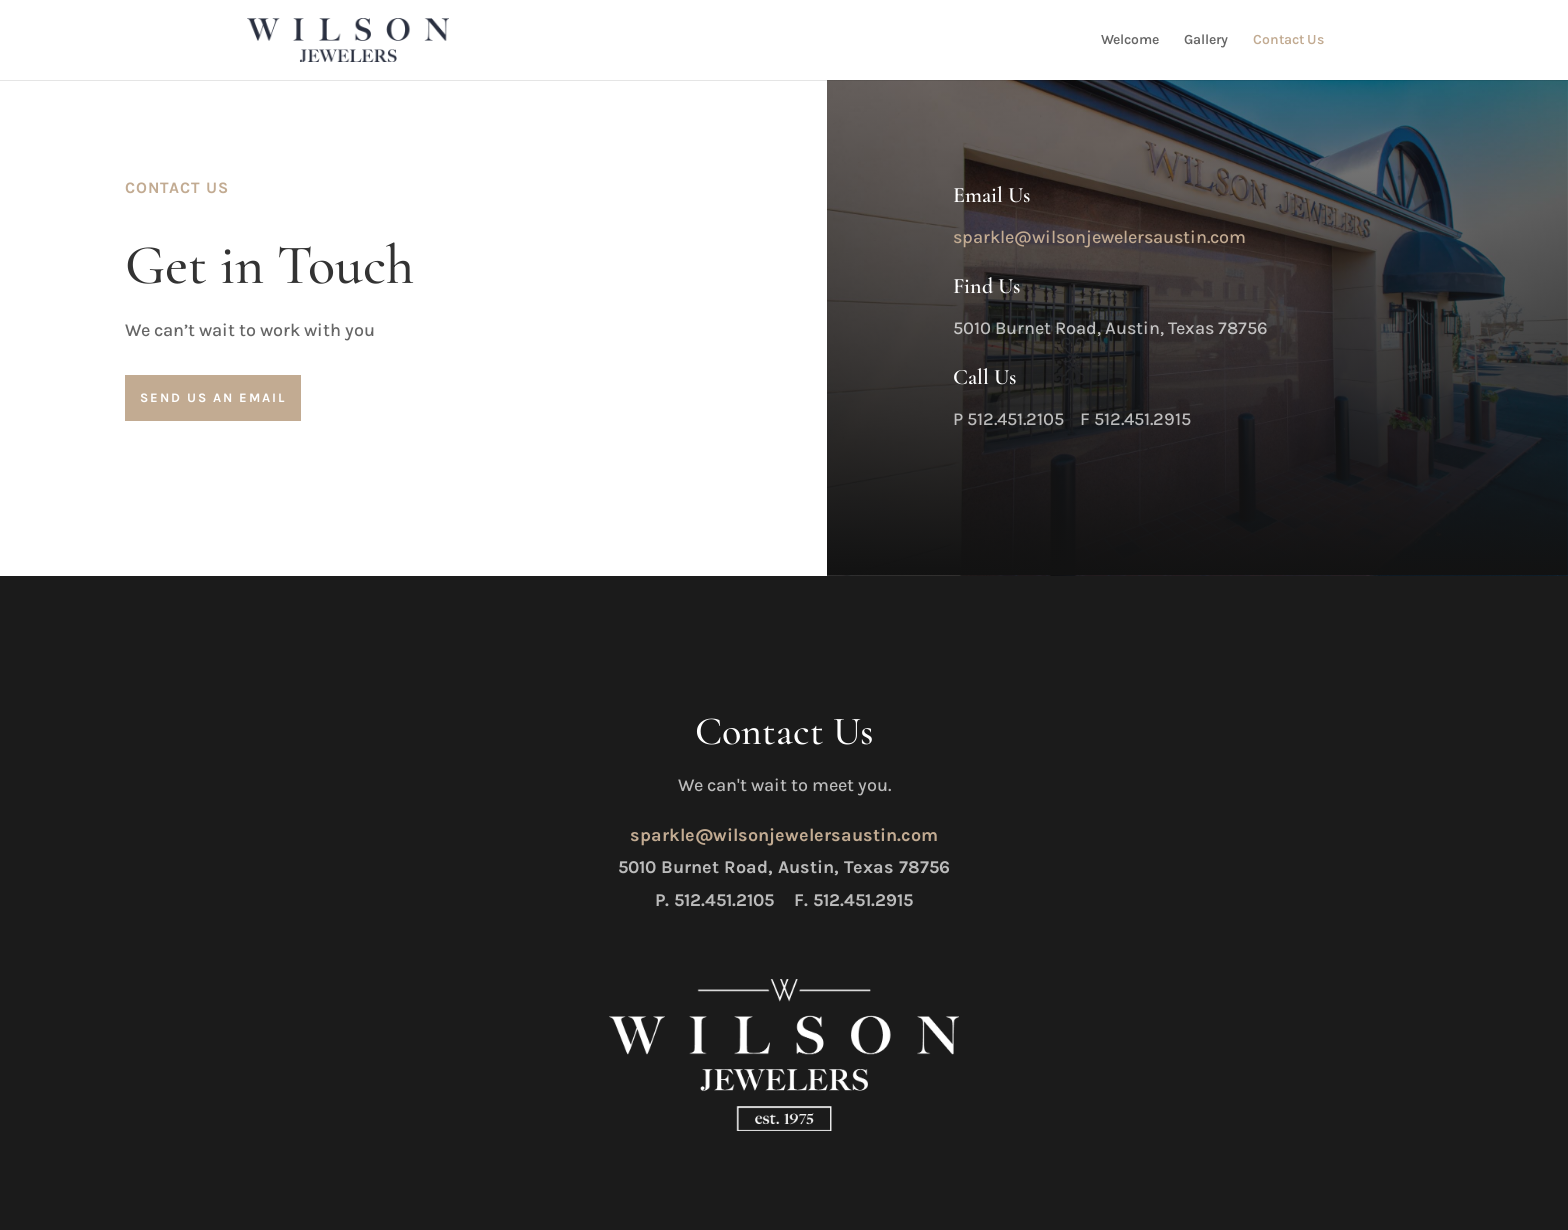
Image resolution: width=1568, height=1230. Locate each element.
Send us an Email (213, 397)
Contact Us (1288, 40)
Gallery (1206, 40)
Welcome (1130, 40)
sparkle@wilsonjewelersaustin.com (1099, 237)
